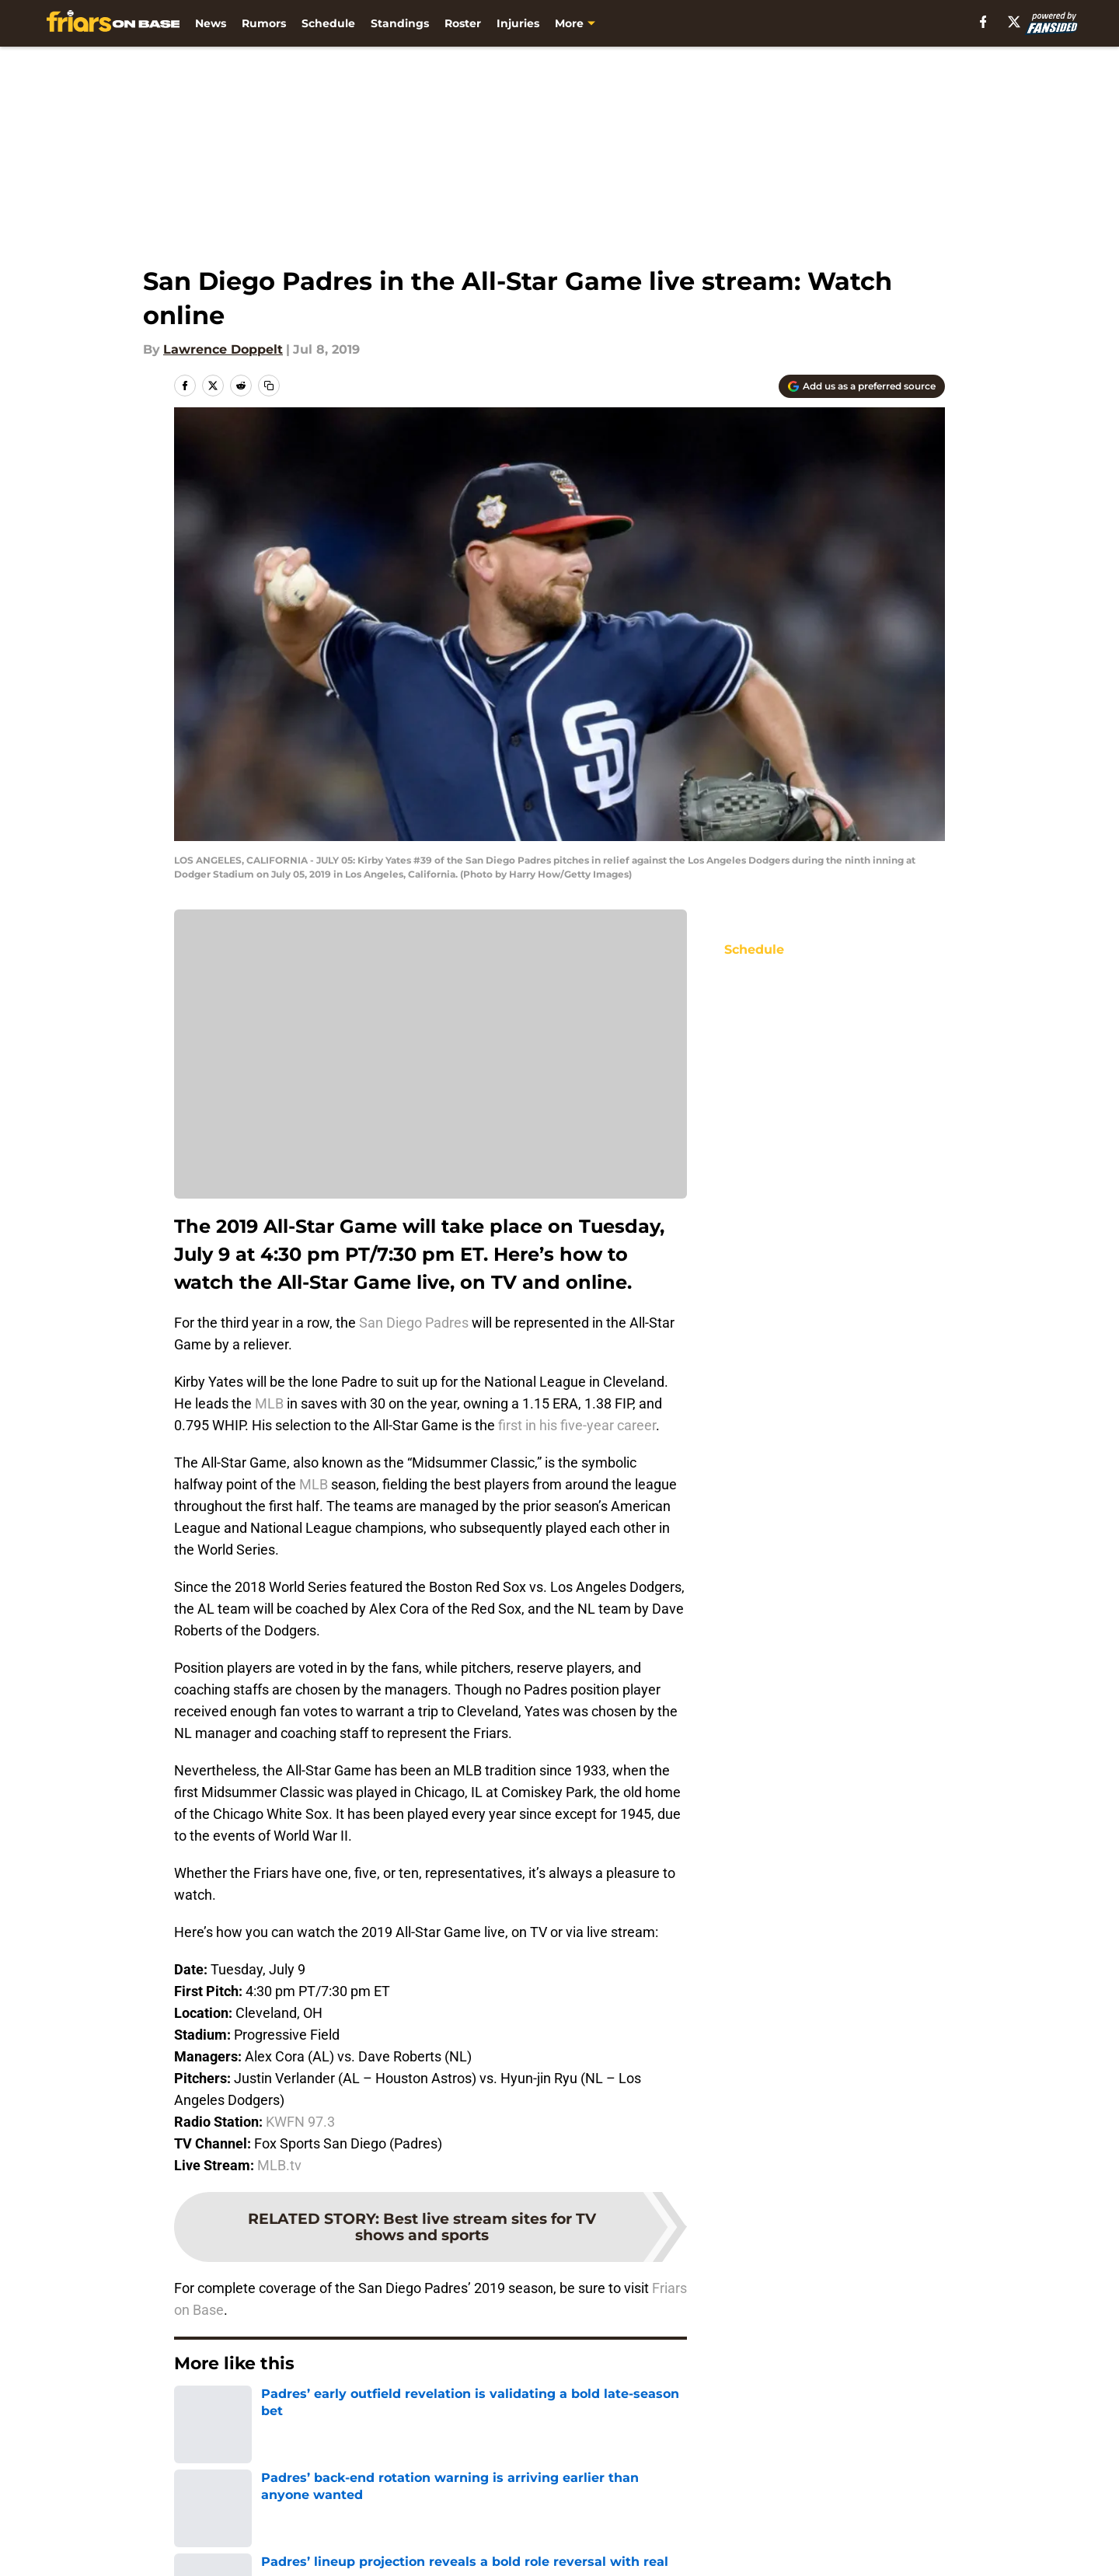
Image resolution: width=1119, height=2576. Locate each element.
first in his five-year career (575, 1425)
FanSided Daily (221, 2548)
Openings (369, 2519)
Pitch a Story (379, 2548)
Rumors (264, 23)
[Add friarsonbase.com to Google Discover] (862, 386)
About (194, 2519)
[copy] (269, 385)
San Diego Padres (414, 1322)
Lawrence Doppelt (223, 349)
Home (191, 2410)
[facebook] (983, 22)
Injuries (518, 23)
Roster (462, 23)
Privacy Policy (591, 2548)
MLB (269, 1403)
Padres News (261, 2410)
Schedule (328, 23)
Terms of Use (736, 2548)
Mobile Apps (900, 2519)
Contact (573, 2519)
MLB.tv (279, 2165)
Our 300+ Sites (740, 2519)
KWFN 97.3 (300, 2122)
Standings (400, 23)
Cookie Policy (903, 2548)
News (210, 23)
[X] (1014, 22)
